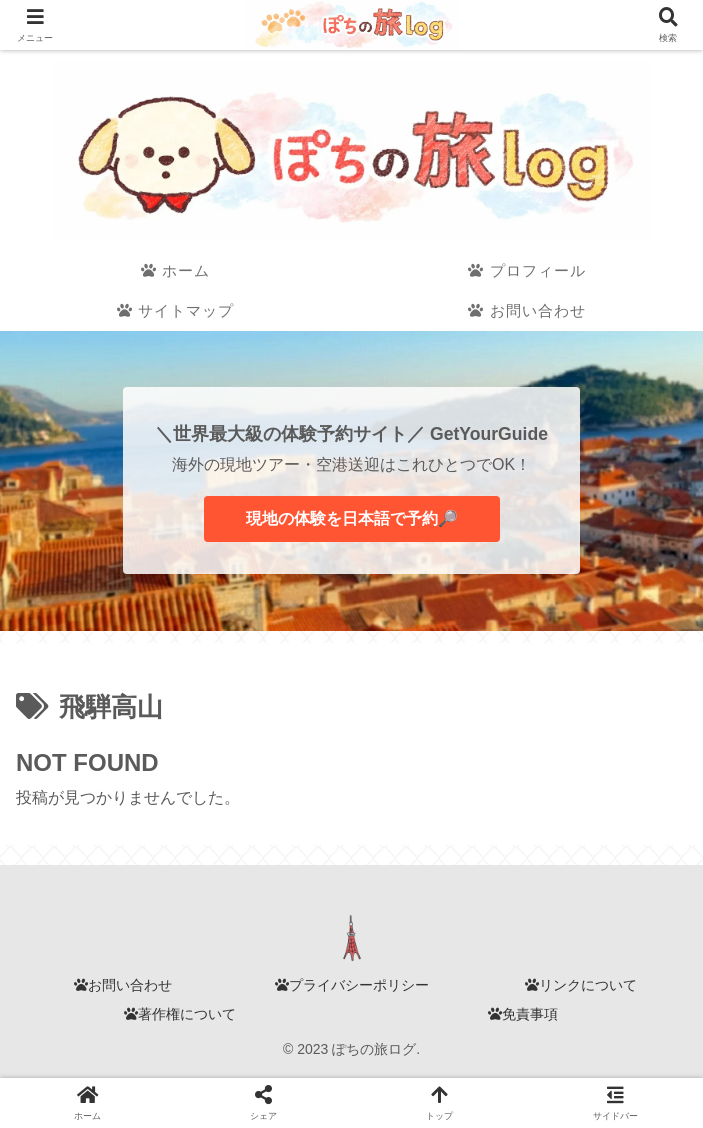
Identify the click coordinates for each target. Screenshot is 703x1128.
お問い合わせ (123, 985)
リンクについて (581, 985)
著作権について (180, 1014)
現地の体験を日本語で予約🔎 (352, 518)
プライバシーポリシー (352, 985)
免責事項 (523, 1014)
